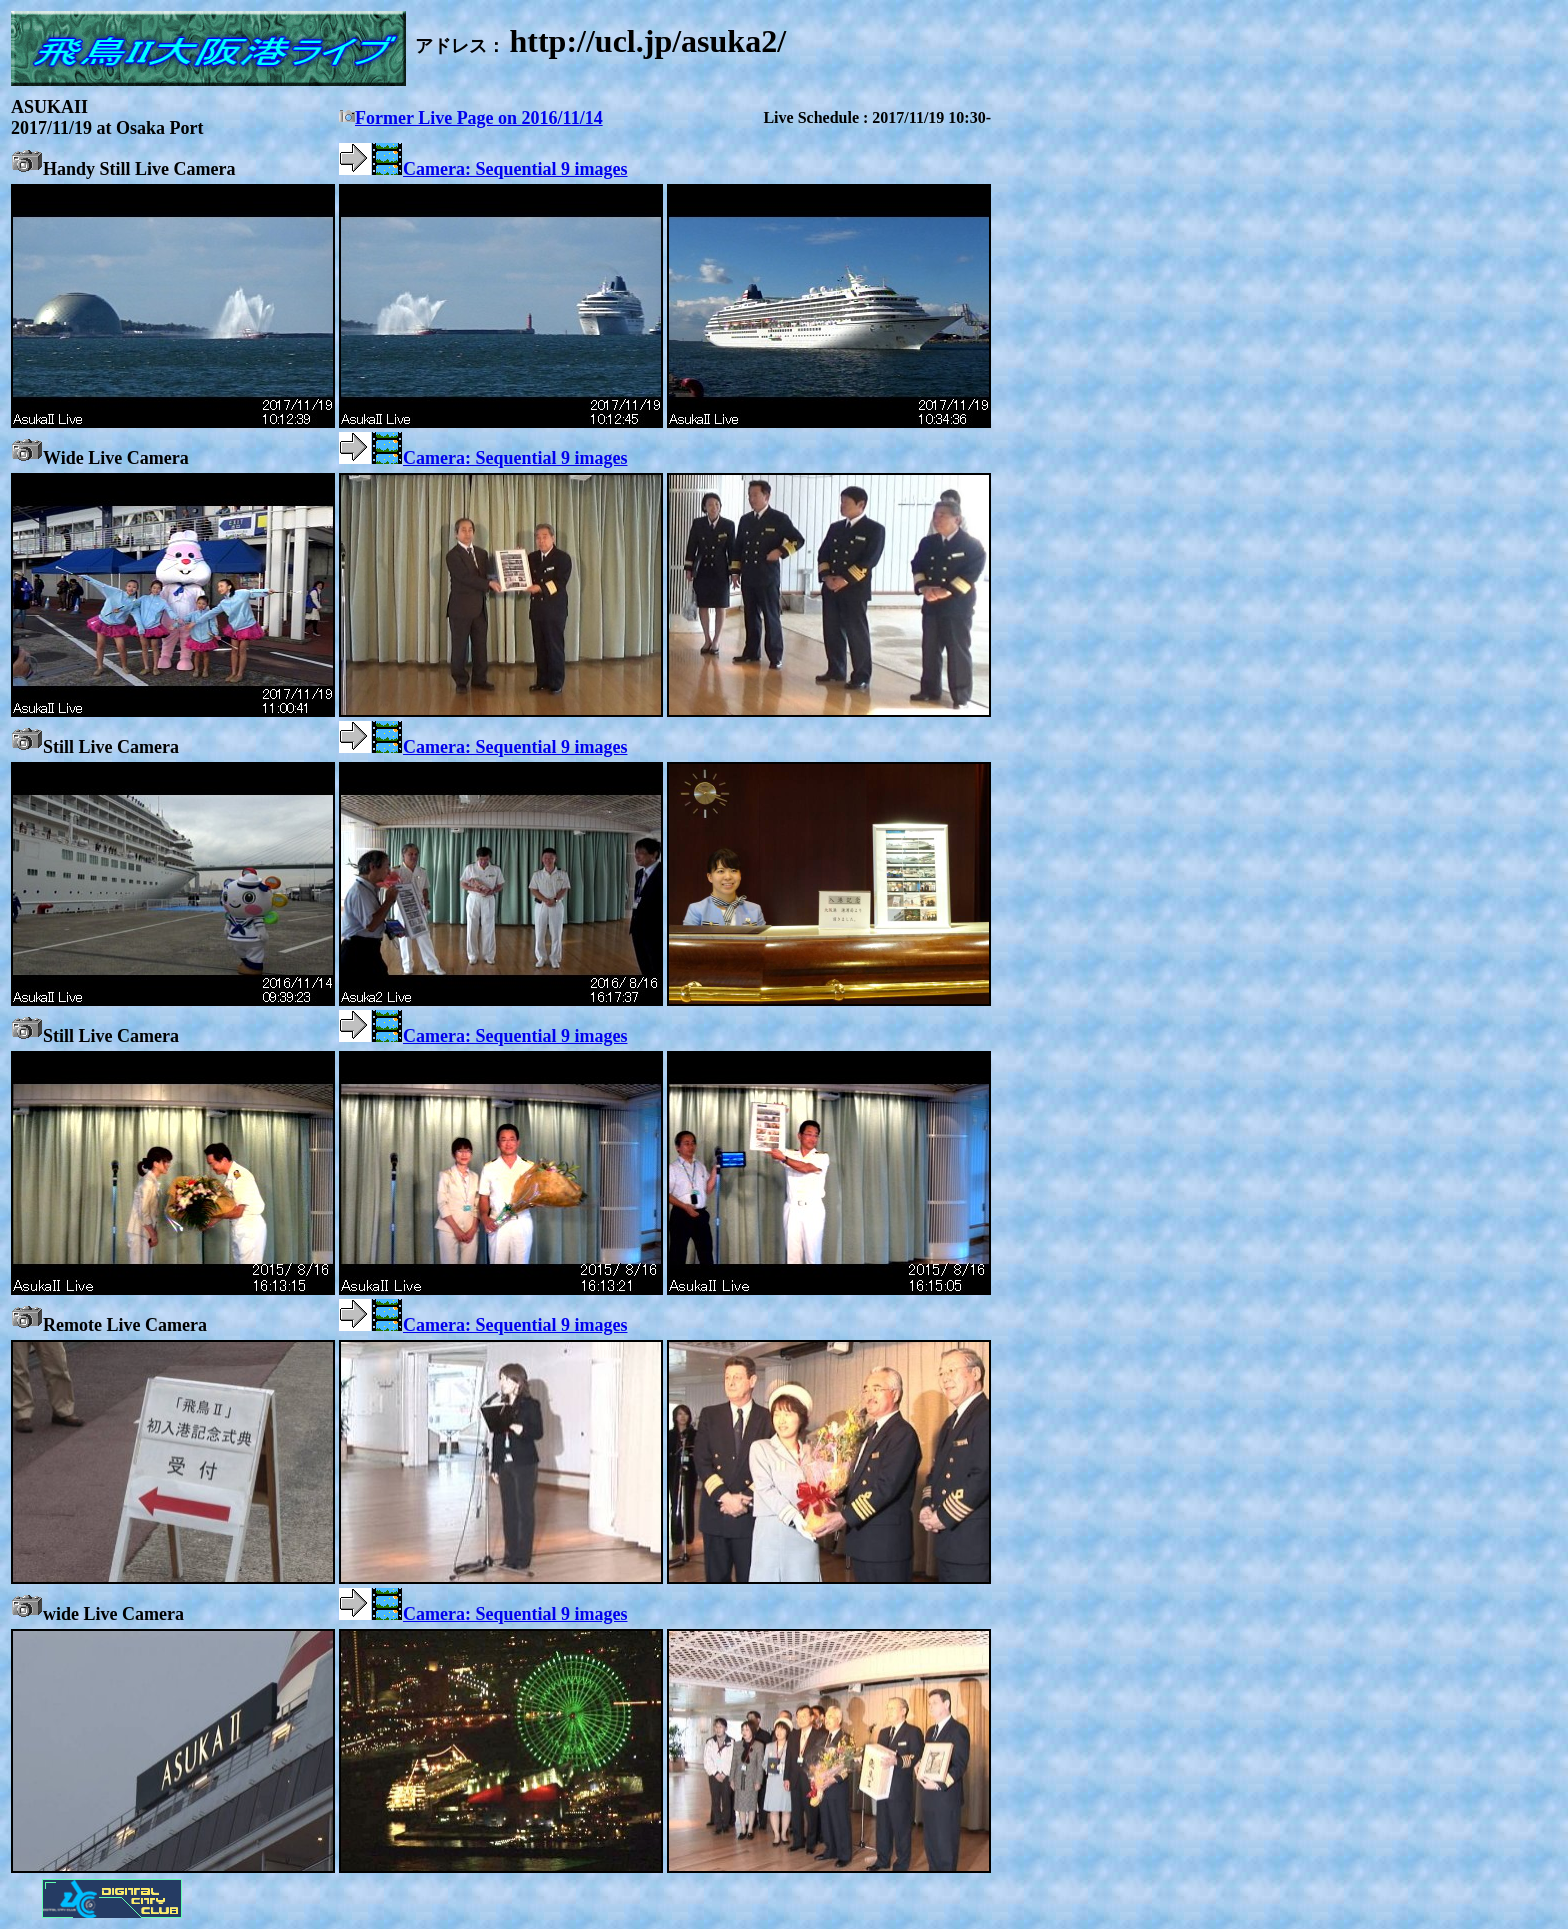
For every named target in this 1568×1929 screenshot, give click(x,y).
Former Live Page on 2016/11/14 (471, 118)
